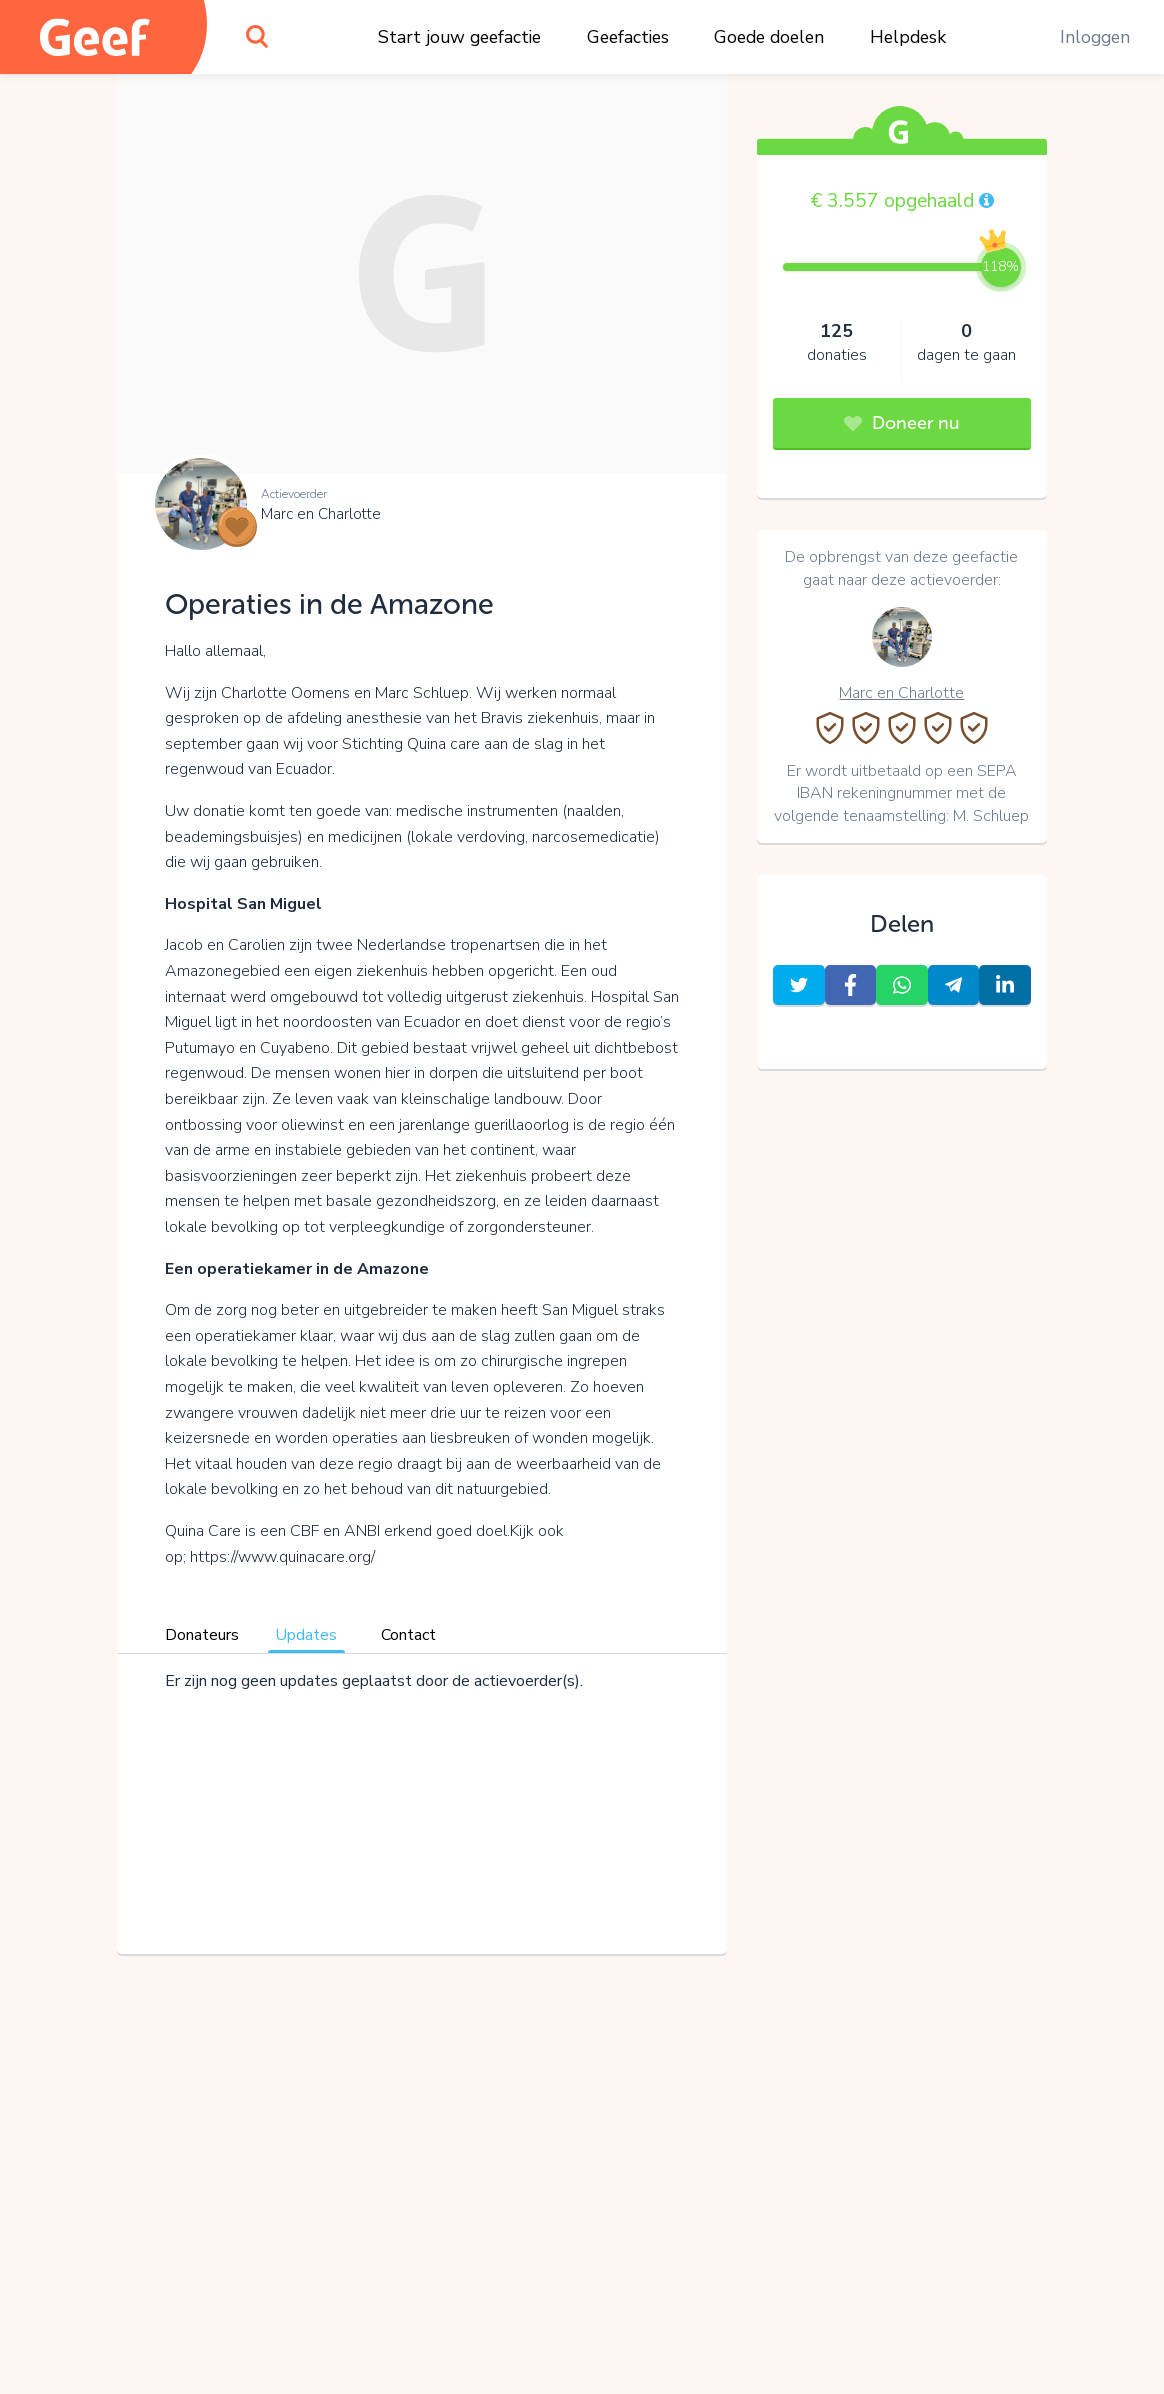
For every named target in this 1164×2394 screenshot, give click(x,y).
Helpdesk (908, 37)
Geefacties (628, 37)
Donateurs (202, 1635)
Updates (306, 1635)
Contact (408, 1635)
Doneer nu (902, 423)
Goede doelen (769, 37)
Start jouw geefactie (459, 37)
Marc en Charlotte (321, 514)
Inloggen (1095, 37)
